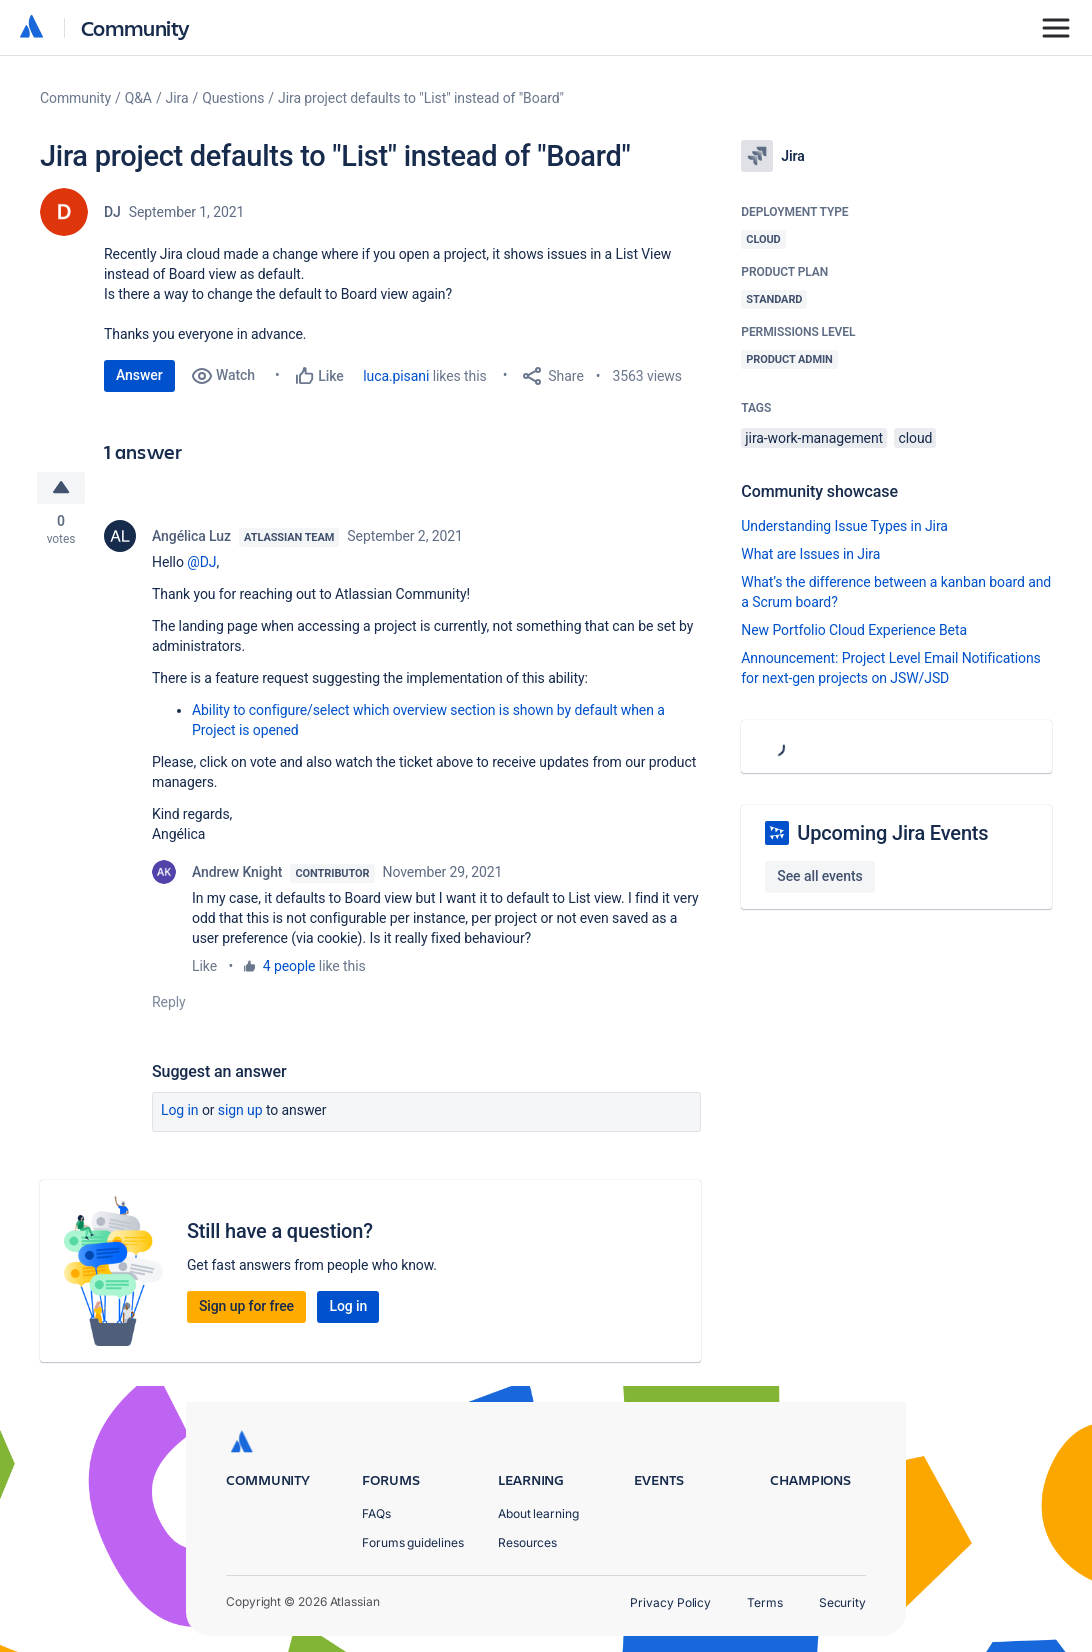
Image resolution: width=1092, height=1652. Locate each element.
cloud (915, 438)
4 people (289, 966)
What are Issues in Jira (810, 554)
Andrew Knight (237, 872)
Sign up (240, 1110)
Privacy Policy (670, 1602)
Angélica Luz (191, 536)
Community (135, 27)
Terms (765, 1602)
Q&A (138, 98)
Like (204, 966)
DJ (112, 212)
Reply (169, 1002)
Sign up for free (246, 1306)
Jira (177, 98)
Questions (233, 98)
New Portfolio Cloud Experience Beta (854, 630)
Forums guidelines (413, 1542)
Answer (139, 375)
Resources (527, 1542)
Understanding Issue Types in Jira (844, 526)
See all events (819, 876)
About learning (538, 1513)
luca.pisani (396, 376)
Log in (180, 1110)
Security (842, 1602)
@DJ (201, 562)
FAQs (376, 1513)
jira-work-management (814, 438)
